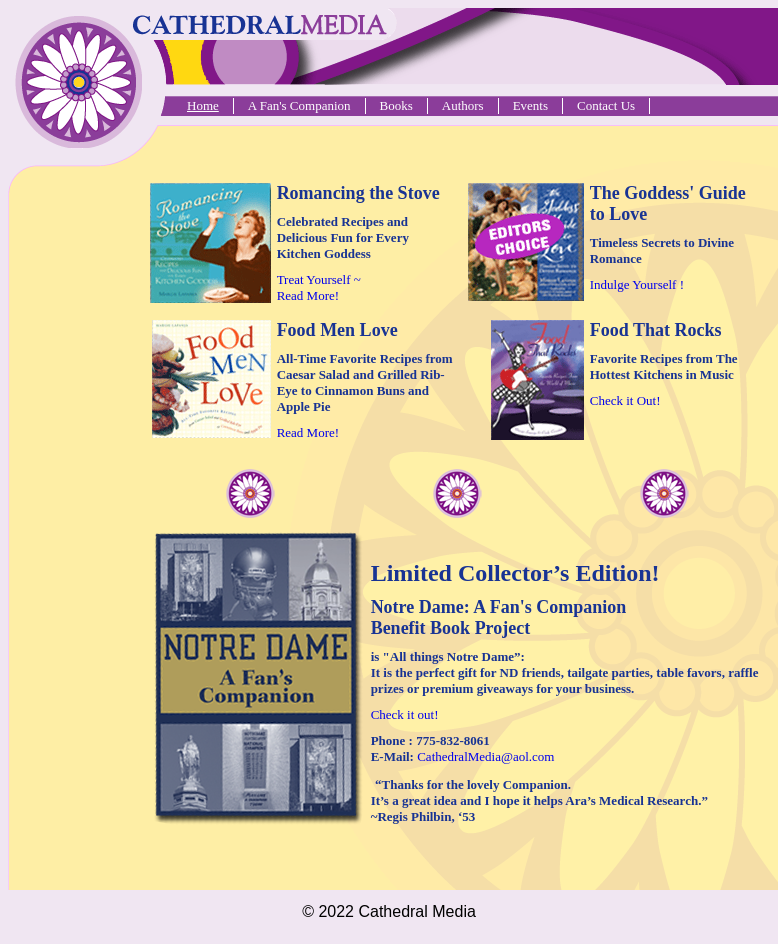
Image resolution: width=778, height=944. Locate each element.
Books (396, 105)
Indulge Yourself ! (637, 284)
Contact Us (606, 105)
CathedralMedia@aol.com (485, 756)
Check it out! (405, 714)
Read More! (308, 432)
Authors (463, 105)
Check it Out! (625, 400)
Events (530, 105)
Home (203, 105)
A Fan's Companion (299, 105)
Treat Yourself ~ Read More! (319, 287)
